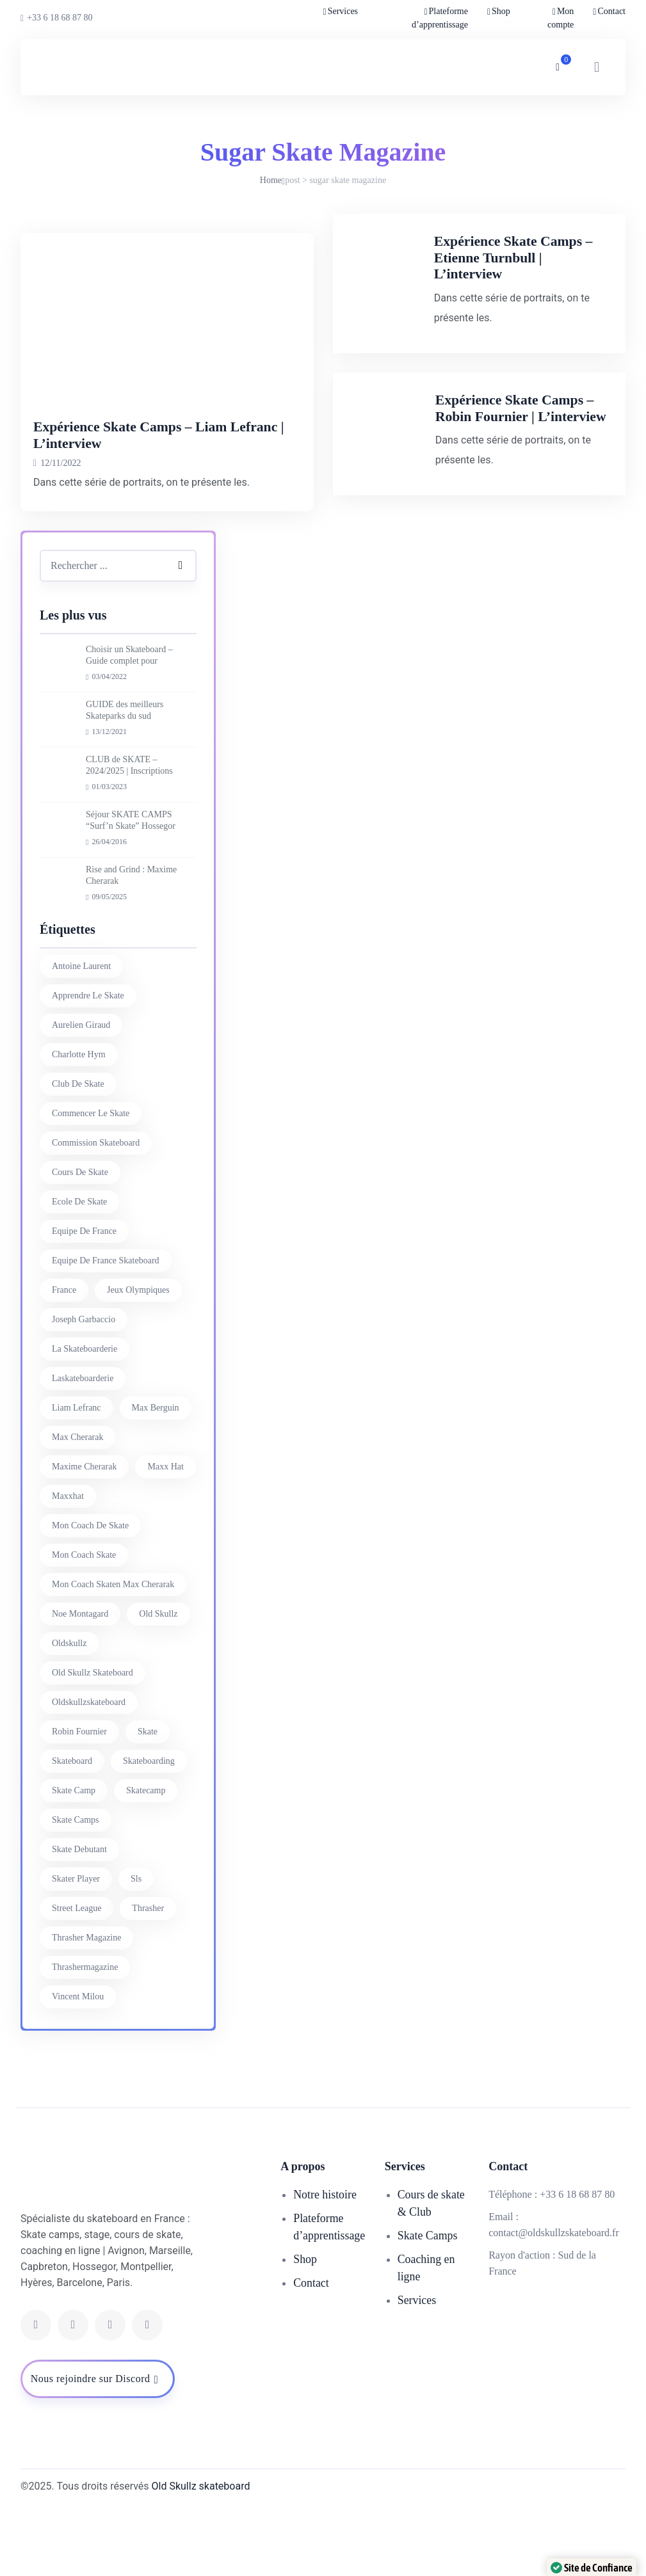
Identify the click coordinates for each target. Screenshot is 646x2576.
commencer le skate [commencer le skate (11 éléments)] (90, 1182)
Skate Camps (428, 2304)
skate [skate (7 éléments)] (147, 1800)
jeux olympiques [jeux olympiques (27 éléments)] (138, 1359)
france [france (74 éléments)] (64, 1359)
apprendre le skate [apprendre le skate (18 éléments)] (88, 1064)
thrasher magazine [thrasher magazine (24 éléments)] (86, 2007)
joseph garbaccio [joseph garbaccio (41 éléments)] (83, 1388)
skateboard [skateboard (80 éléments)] (72, 1830)
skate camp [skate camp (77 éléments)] (73, 1859)
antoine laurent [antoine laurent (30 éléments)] (81, 1035)
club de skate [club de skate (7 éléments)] (78, 1153)
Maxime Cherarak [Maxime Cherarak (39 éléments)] (84, 1535)
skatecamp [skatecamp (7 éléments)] (145, 1859)
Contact (611, 11)
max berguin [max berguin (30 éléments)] (155, 1477)
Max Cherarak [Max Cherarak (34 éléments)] (77, 1506)
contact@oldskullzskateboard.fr (554, 2301)
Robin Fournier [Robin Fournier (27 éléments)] (79, 1800)
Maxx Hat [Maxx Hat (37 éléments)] (165, 1535)
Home (271, 180)
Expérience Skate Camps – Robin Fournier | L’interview (532, 458)
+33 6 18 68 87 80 (56, 18)
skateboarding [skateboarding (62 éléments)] (149, 1830)
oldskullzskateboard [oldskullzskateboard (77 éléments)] (88, 1771)
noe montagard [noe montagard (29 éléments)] (80, 1683)
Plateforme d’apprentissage (440, 17)
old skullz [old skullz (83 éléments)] (158, 1683)
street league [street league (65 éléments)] (76, 1977)
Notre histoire (325, 2263)
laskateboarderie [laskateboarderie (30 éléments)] (82, 1447)
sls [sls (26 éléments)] (136, 1948)
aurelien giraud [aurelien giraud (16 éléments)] (81, 1094)
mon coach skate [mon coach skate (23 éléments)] (84, 1624)
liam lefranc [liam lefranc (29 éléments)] (76, 1477)
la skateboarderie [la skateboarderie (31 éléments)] (84, 1418)
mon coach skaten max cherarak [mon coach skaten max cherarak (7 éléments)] (113, 1653)
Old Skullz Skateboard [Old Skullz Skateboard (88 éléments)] (92, 1742)
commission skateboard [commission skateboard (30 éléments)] (96, 1212)
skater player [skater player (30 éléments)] (76, 1948)
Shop (501, 11)
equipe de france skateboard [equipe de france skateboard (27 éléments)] (105, 1329)
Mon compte (560, 17)
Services (343, 11)
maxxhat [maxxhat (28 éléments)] (68, 1565)
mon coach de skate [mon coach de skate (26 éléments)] (90, 1594)
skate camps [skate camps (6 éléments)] (75, 1889)
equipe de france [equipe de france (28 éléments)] (84, 1300)
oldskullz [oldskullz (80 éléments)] (69, 1712)
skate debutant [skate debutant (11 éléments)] (79, 1918)
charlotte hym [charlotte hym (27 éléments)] (79, 1123)
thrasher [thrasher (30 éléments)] (148, 1977)
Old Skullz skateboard (201, 2555)
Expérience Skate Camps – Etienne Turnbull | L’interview (532, 265)
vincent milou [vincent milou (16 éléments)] (78, 2065)
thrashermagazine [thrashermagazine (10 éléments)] (85, 2036)
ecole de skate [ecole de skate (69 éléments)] (79, 1271)
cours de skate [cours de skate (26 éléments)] (80, 1241)
